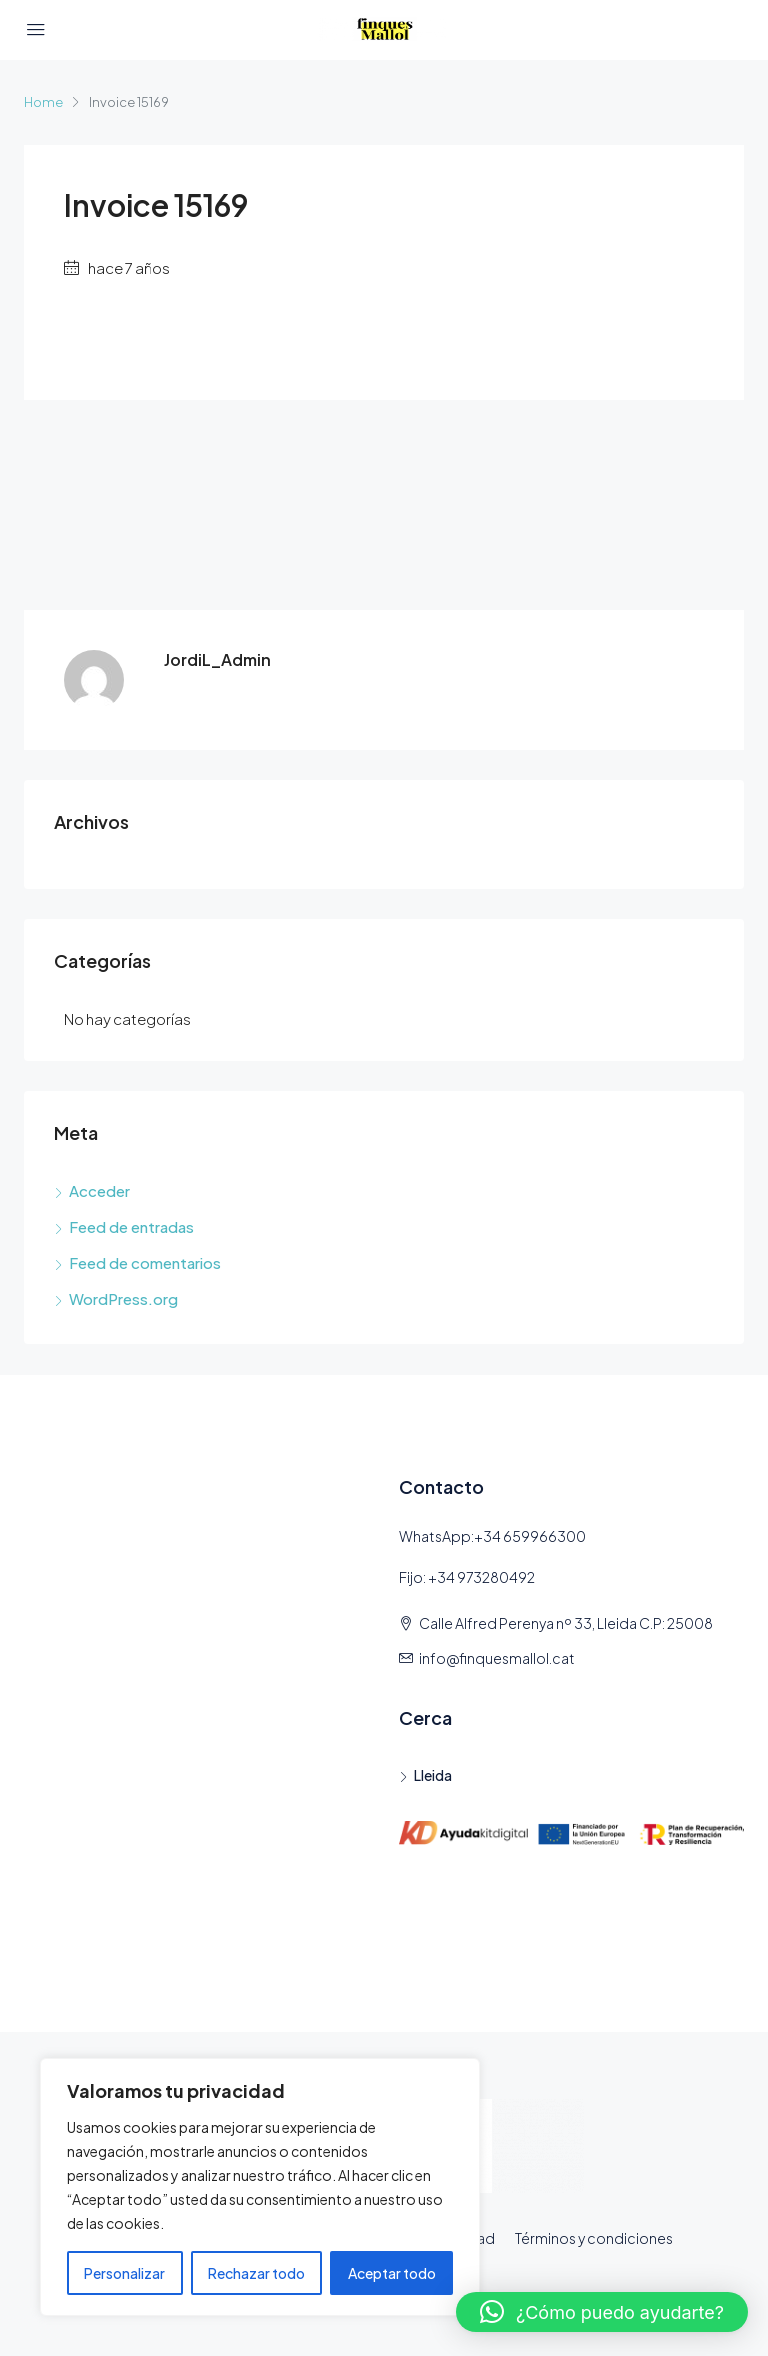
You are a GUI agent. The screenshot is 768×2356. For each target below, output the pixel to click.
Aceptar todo (392, 2273)
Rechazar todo (256, 2273)
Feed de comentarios (145, 1262)
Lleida (433, 1775)
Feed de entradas (131, 1226)
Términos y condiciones (594, 2238)
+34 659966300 (530, 1536)
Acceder (99, 1190)
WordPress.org (123, 1298)
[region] (260, 2187)
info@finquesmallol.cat (497, 1658)
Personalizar (124, 2273)
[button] (602, 2312)
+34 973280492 (481, 1577)
